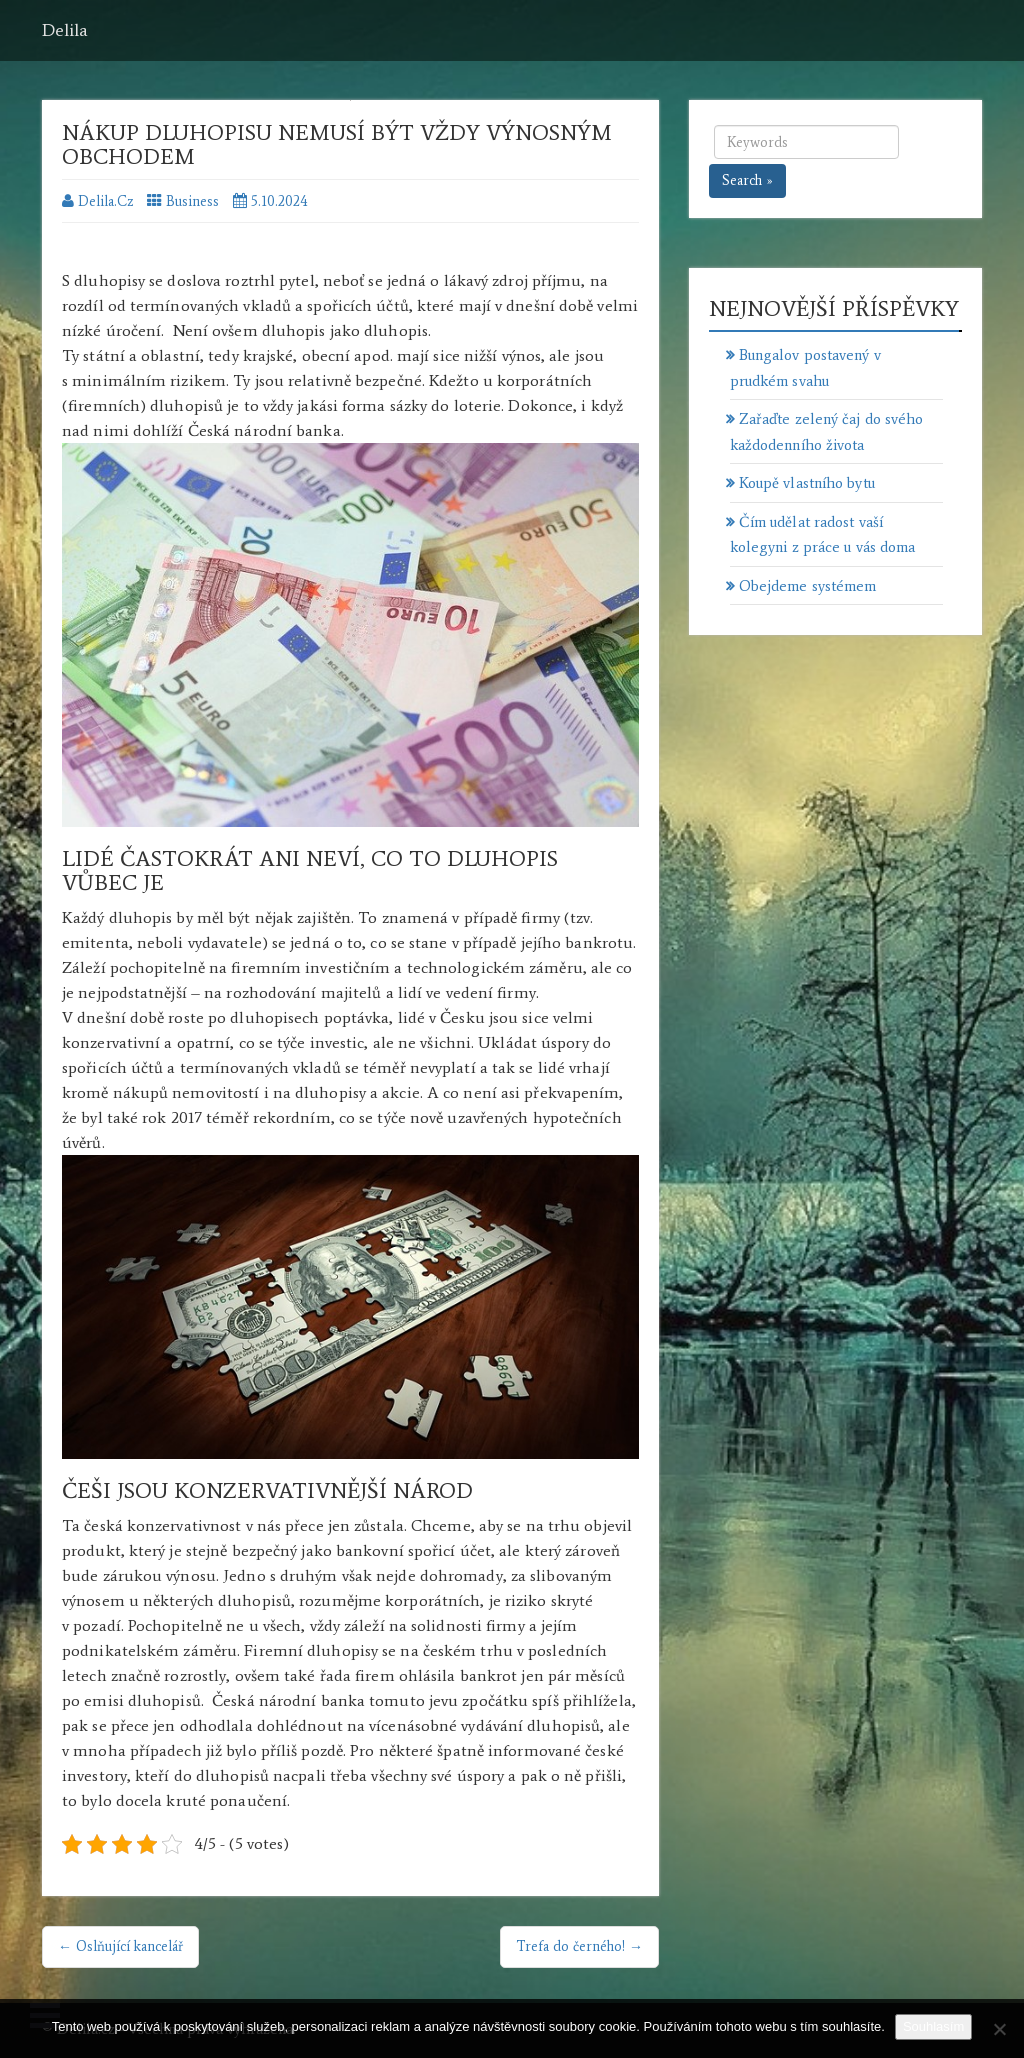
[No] (999, 2029)
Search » (747, 180)
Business (192, 201)
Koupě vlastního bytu (807, 483)
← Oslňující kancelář (120, 1946)
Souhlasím (933, 2026)
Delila (65, 30)
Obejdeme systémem (808, 586)
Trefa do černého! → (579, 1946)
